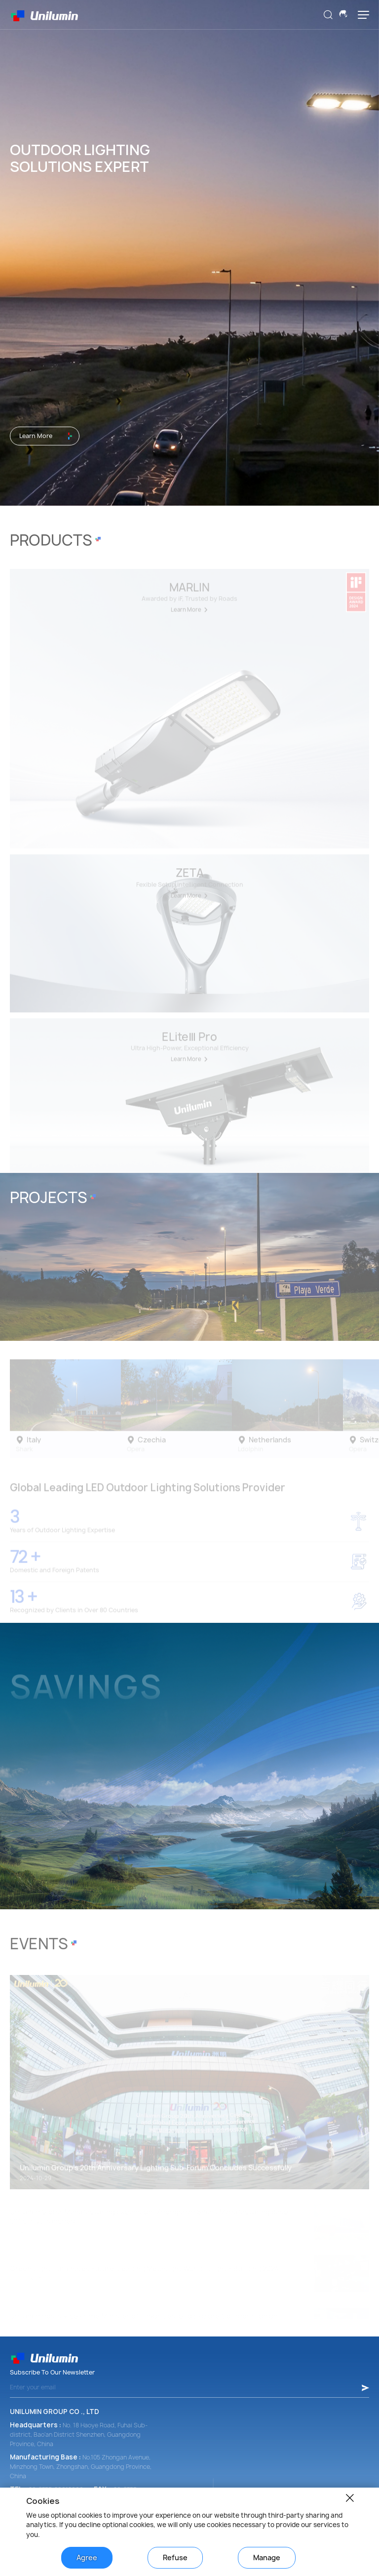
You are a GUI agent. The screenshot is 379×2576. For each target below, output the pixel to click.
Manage (266, 2557)
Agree (86, 2557)
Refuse (175, 2557)
